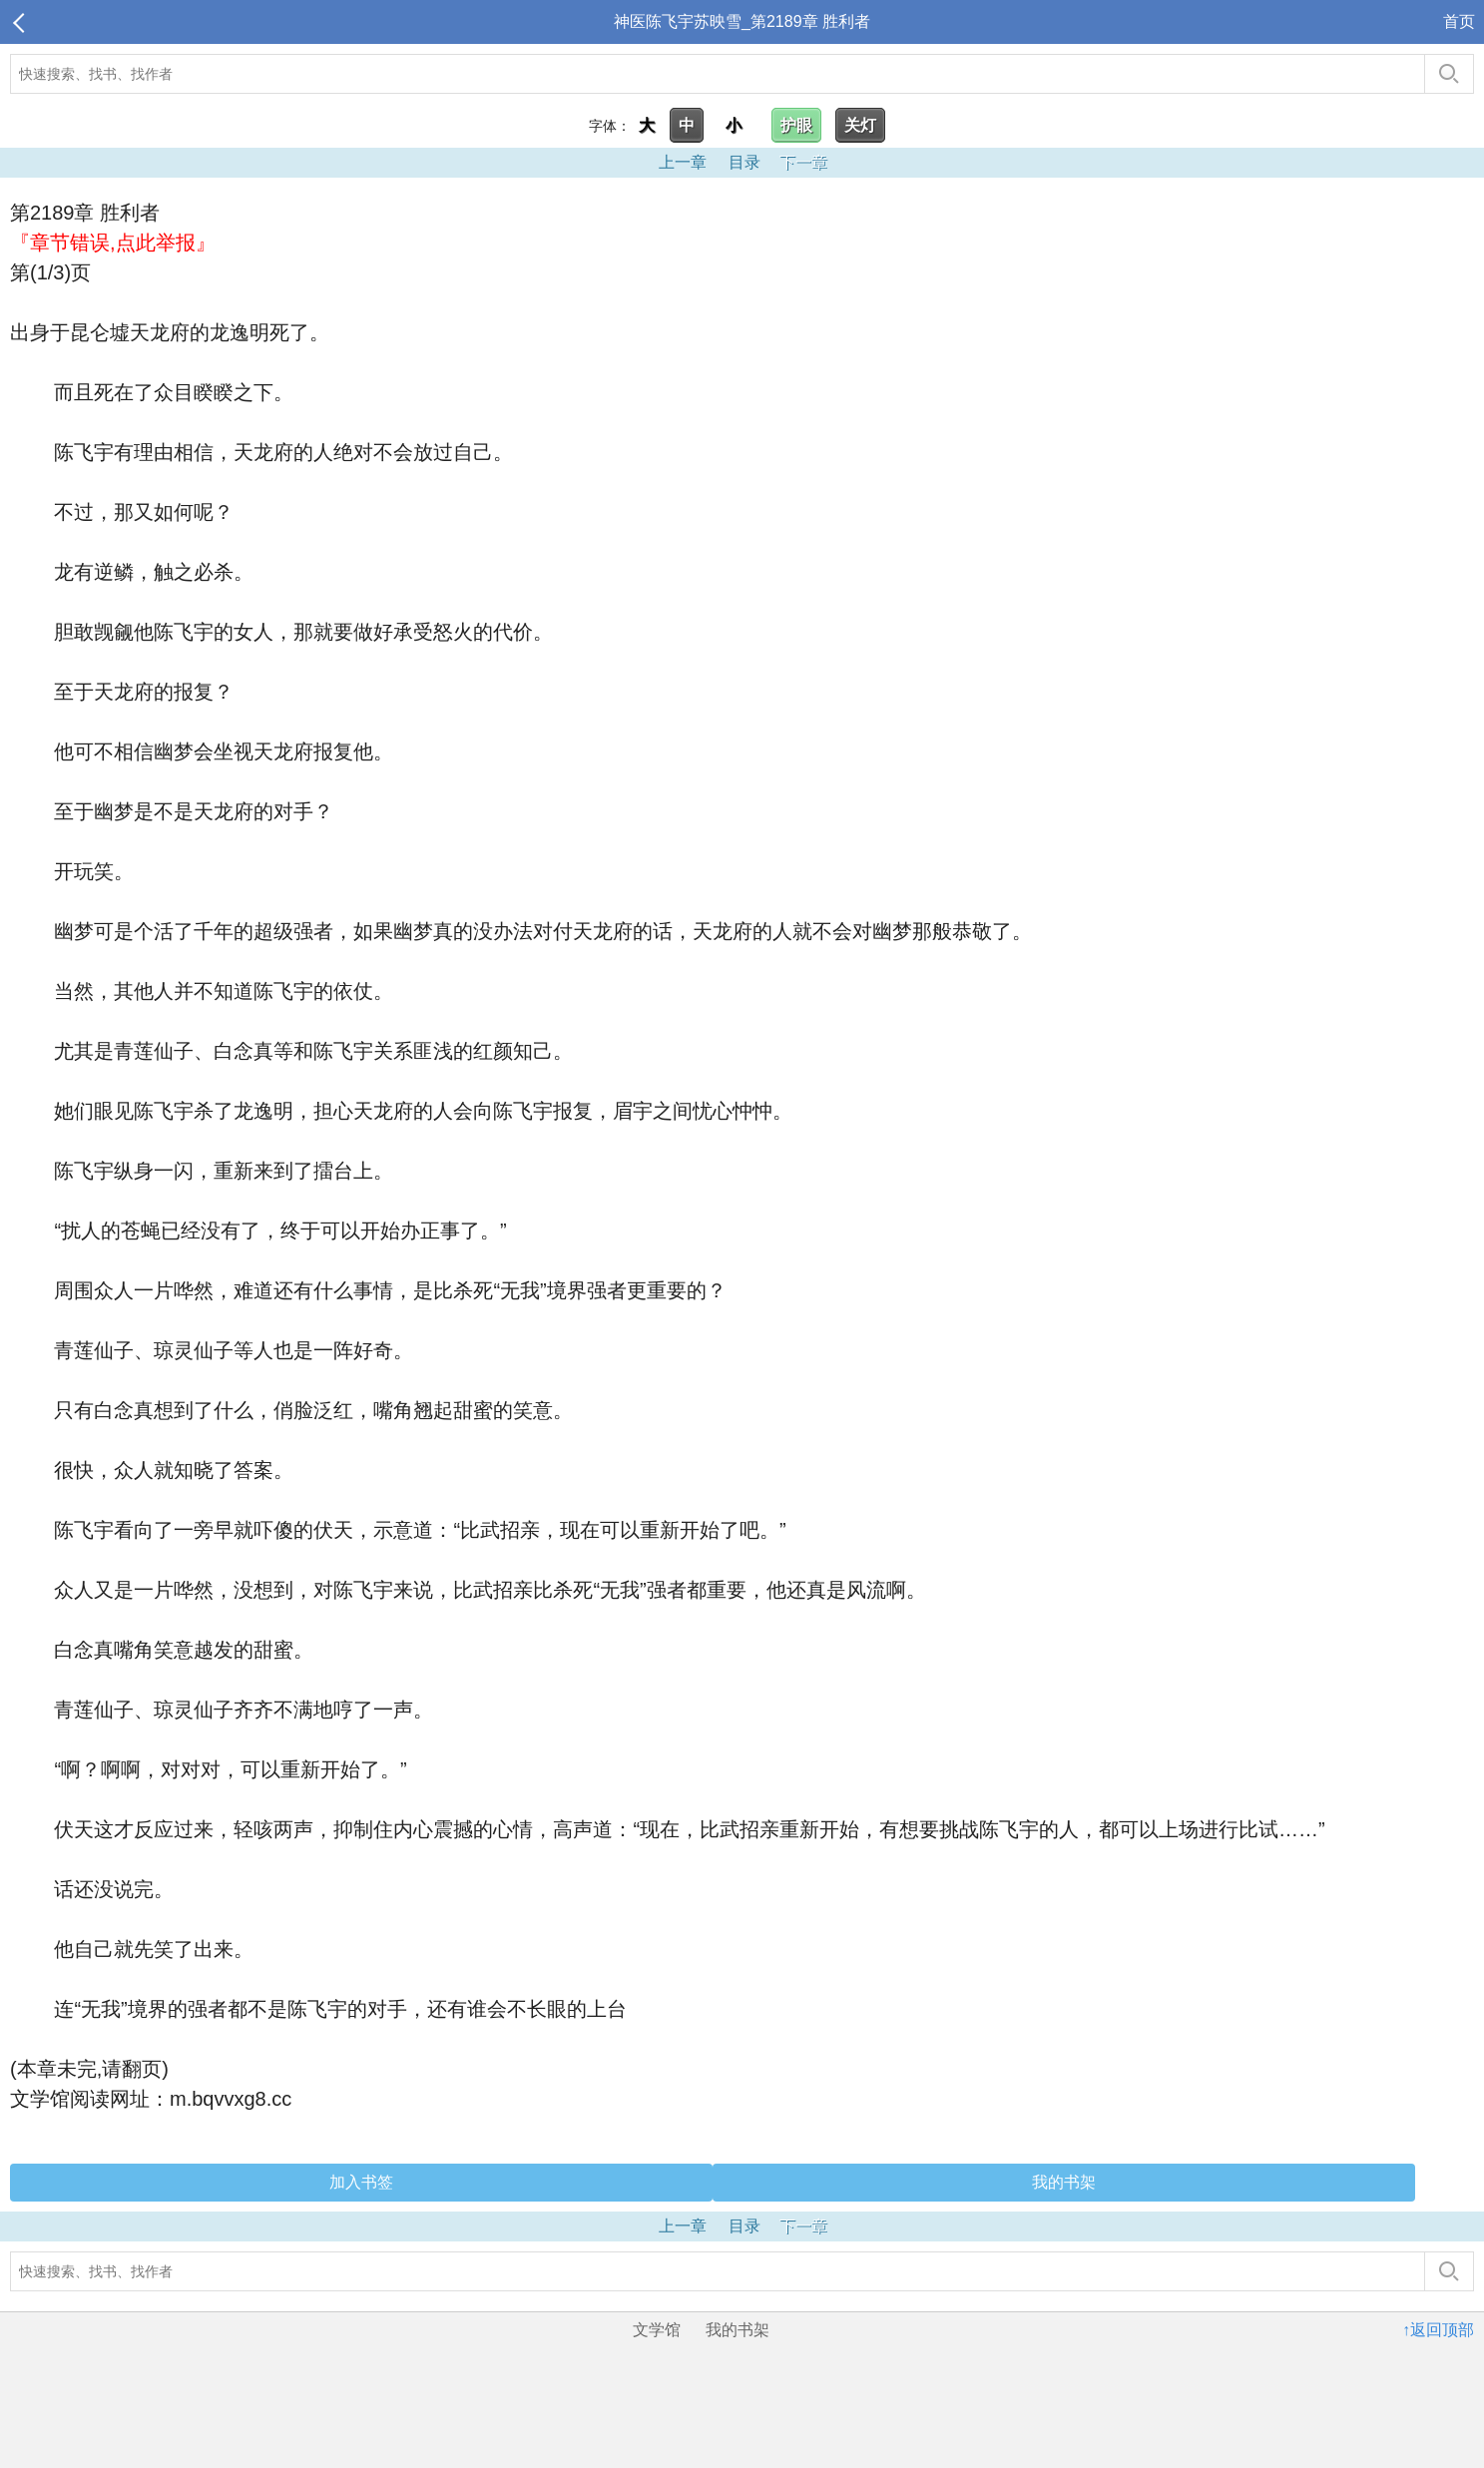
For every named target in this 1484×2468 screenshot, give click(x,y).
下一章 (803, 162)
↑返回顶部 (1438, 2329)
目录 (744, 162)
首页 (1459, 21)
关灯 (860, 125)
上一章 (683, 162)
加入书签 (361, 2182)
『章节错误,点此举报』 (113, 242)
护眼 (796, 125)
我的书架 (1064, 2182)
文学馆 (657, 2329)
